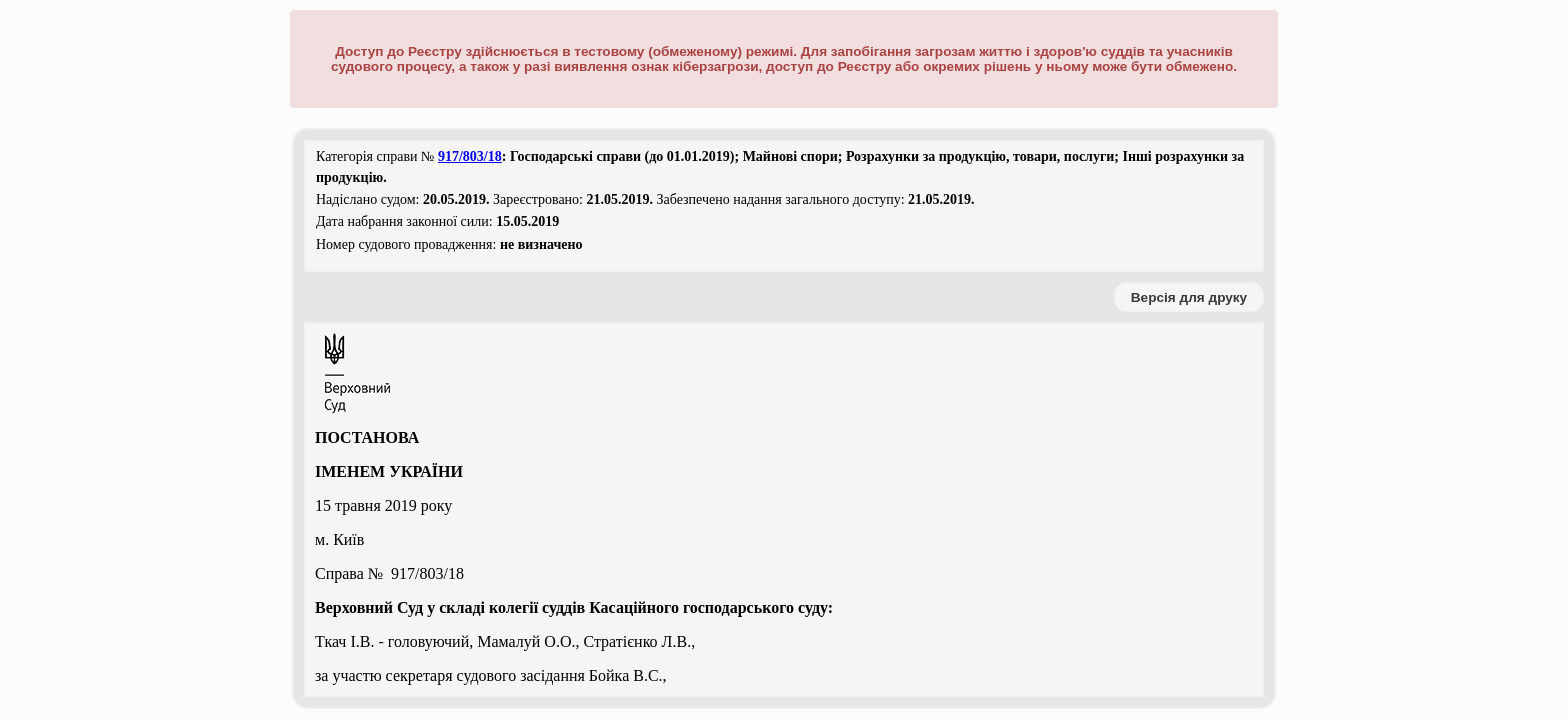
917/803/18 (470, 156)
